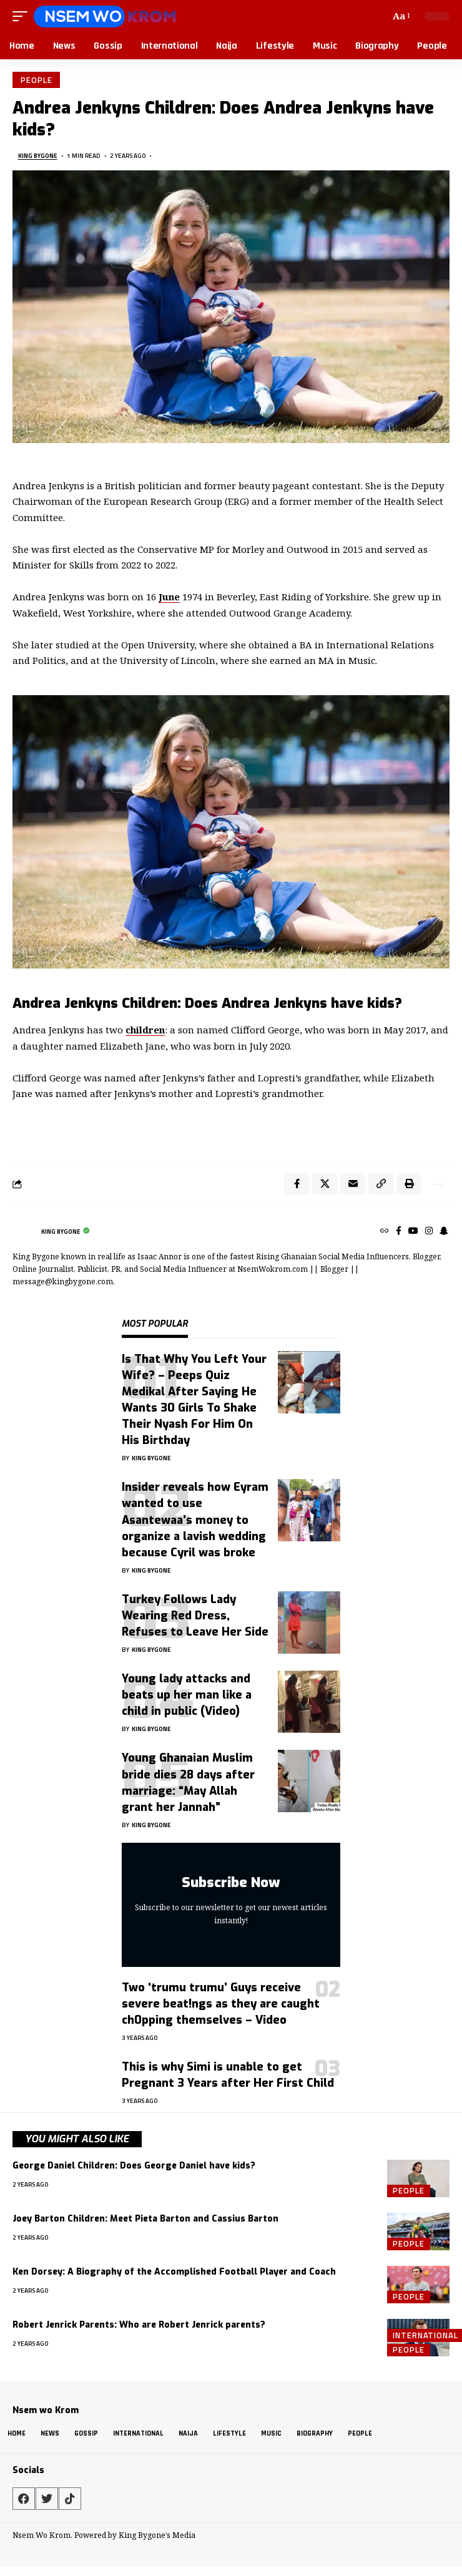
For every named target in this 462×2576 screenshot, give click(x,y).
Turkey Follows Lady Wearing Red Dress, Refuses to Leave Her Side (195, 1615)
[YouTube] (413, 1231)
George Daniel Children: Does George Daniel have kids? (133, 2166)
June (169, 596)
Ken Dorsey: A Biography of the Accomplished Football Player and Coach (174, 2272)
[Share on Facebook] (296, 1183)
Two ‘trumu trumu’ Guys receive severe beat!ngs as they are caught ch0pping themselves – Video (221, 2003)
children (145, 1029)
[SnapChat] (444, 1231)
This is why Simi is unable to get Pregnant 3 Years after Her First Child (228, 2075)
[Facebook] (399, 1231)
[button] (23, 16)
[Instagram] (429, 1231)
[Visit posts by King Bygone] (23, 1232)
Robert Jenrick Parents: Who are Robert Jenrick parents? (138, 2325)
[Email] (352, 1183)
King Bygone (37, 155)
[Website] (384, 1231)
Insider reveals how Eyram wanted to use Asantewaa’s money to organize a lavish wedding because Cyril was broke (195, 1519)
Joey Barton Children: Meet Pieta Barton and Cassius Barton (145, 2219)
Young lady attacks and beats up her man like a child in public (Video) (187, 1695)
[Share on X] (324, 1183)
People (36, 80)
